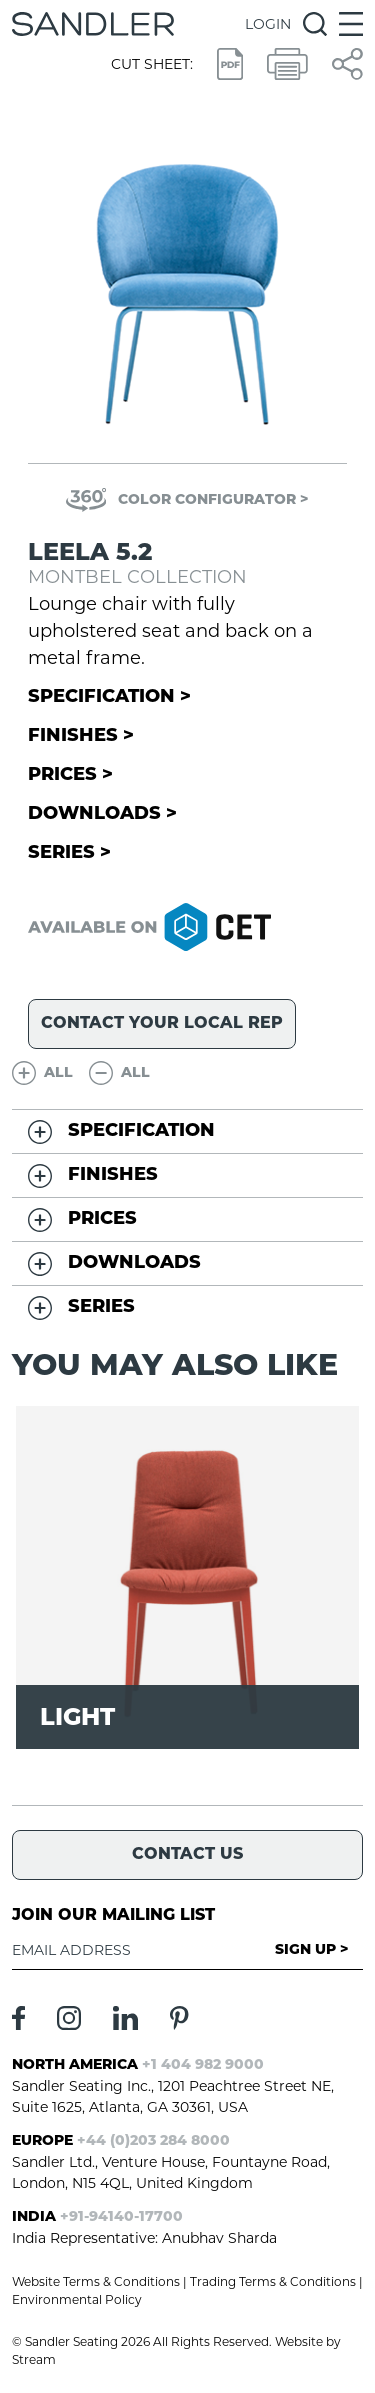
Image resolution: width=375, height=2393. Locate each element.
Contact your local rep (162, 1024)
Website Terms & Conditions (96, 2281)
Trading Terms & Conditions (273, 2281)
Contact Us (187, 1855)
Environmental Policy (77, 2299)
